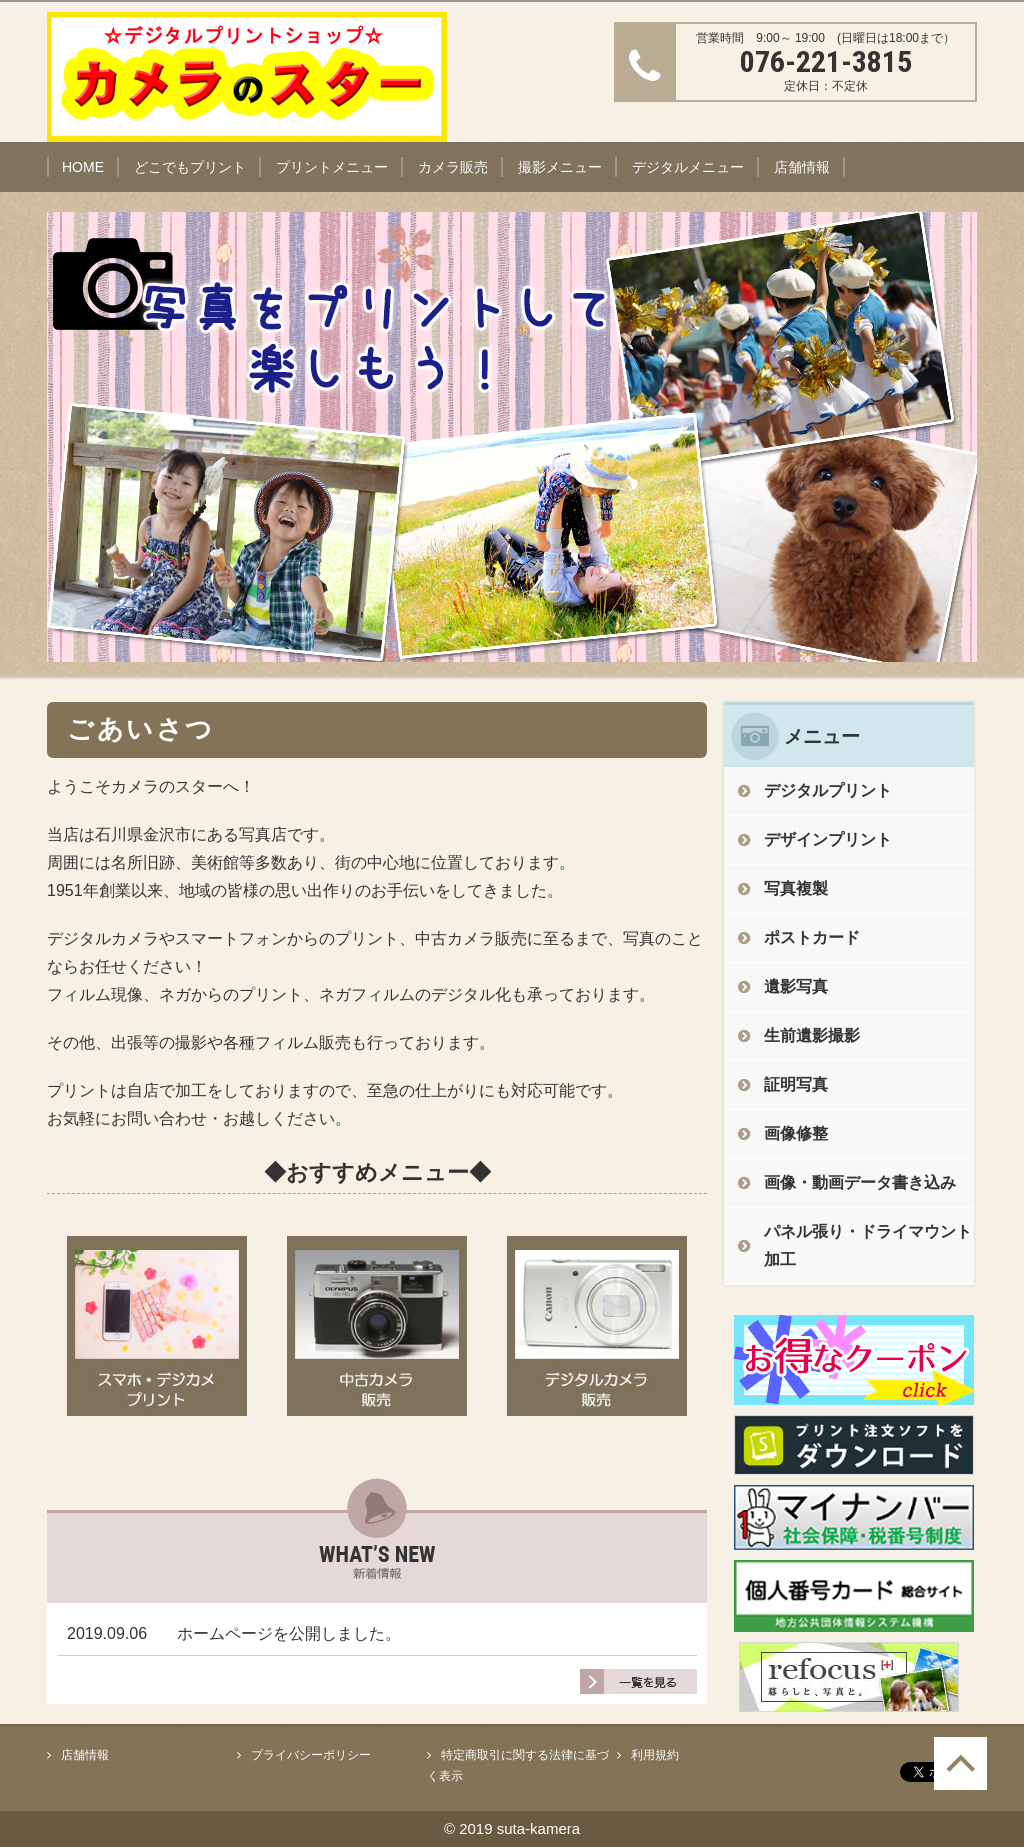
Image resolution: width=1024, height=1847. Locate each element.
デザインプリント (828, 839)
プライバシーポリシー (311, 1755)
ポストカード (812, 937)
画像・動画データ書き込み (860, 1182)
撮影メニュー (560, 167)
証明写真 (796, 1084)
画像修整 (796, 1133)
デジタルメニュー (688, 167)
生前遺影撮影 (812, 1035)
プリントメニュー (332, 167)
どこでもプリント (190, 167)
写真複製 (796, 888)
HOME (83, 167)
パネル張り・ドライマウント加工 (868, 1245)
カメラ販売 (453, 167)
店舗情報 (802, 167)
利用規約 (655, 1755)
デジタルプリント (828, 790)
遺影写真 (796, 986)
